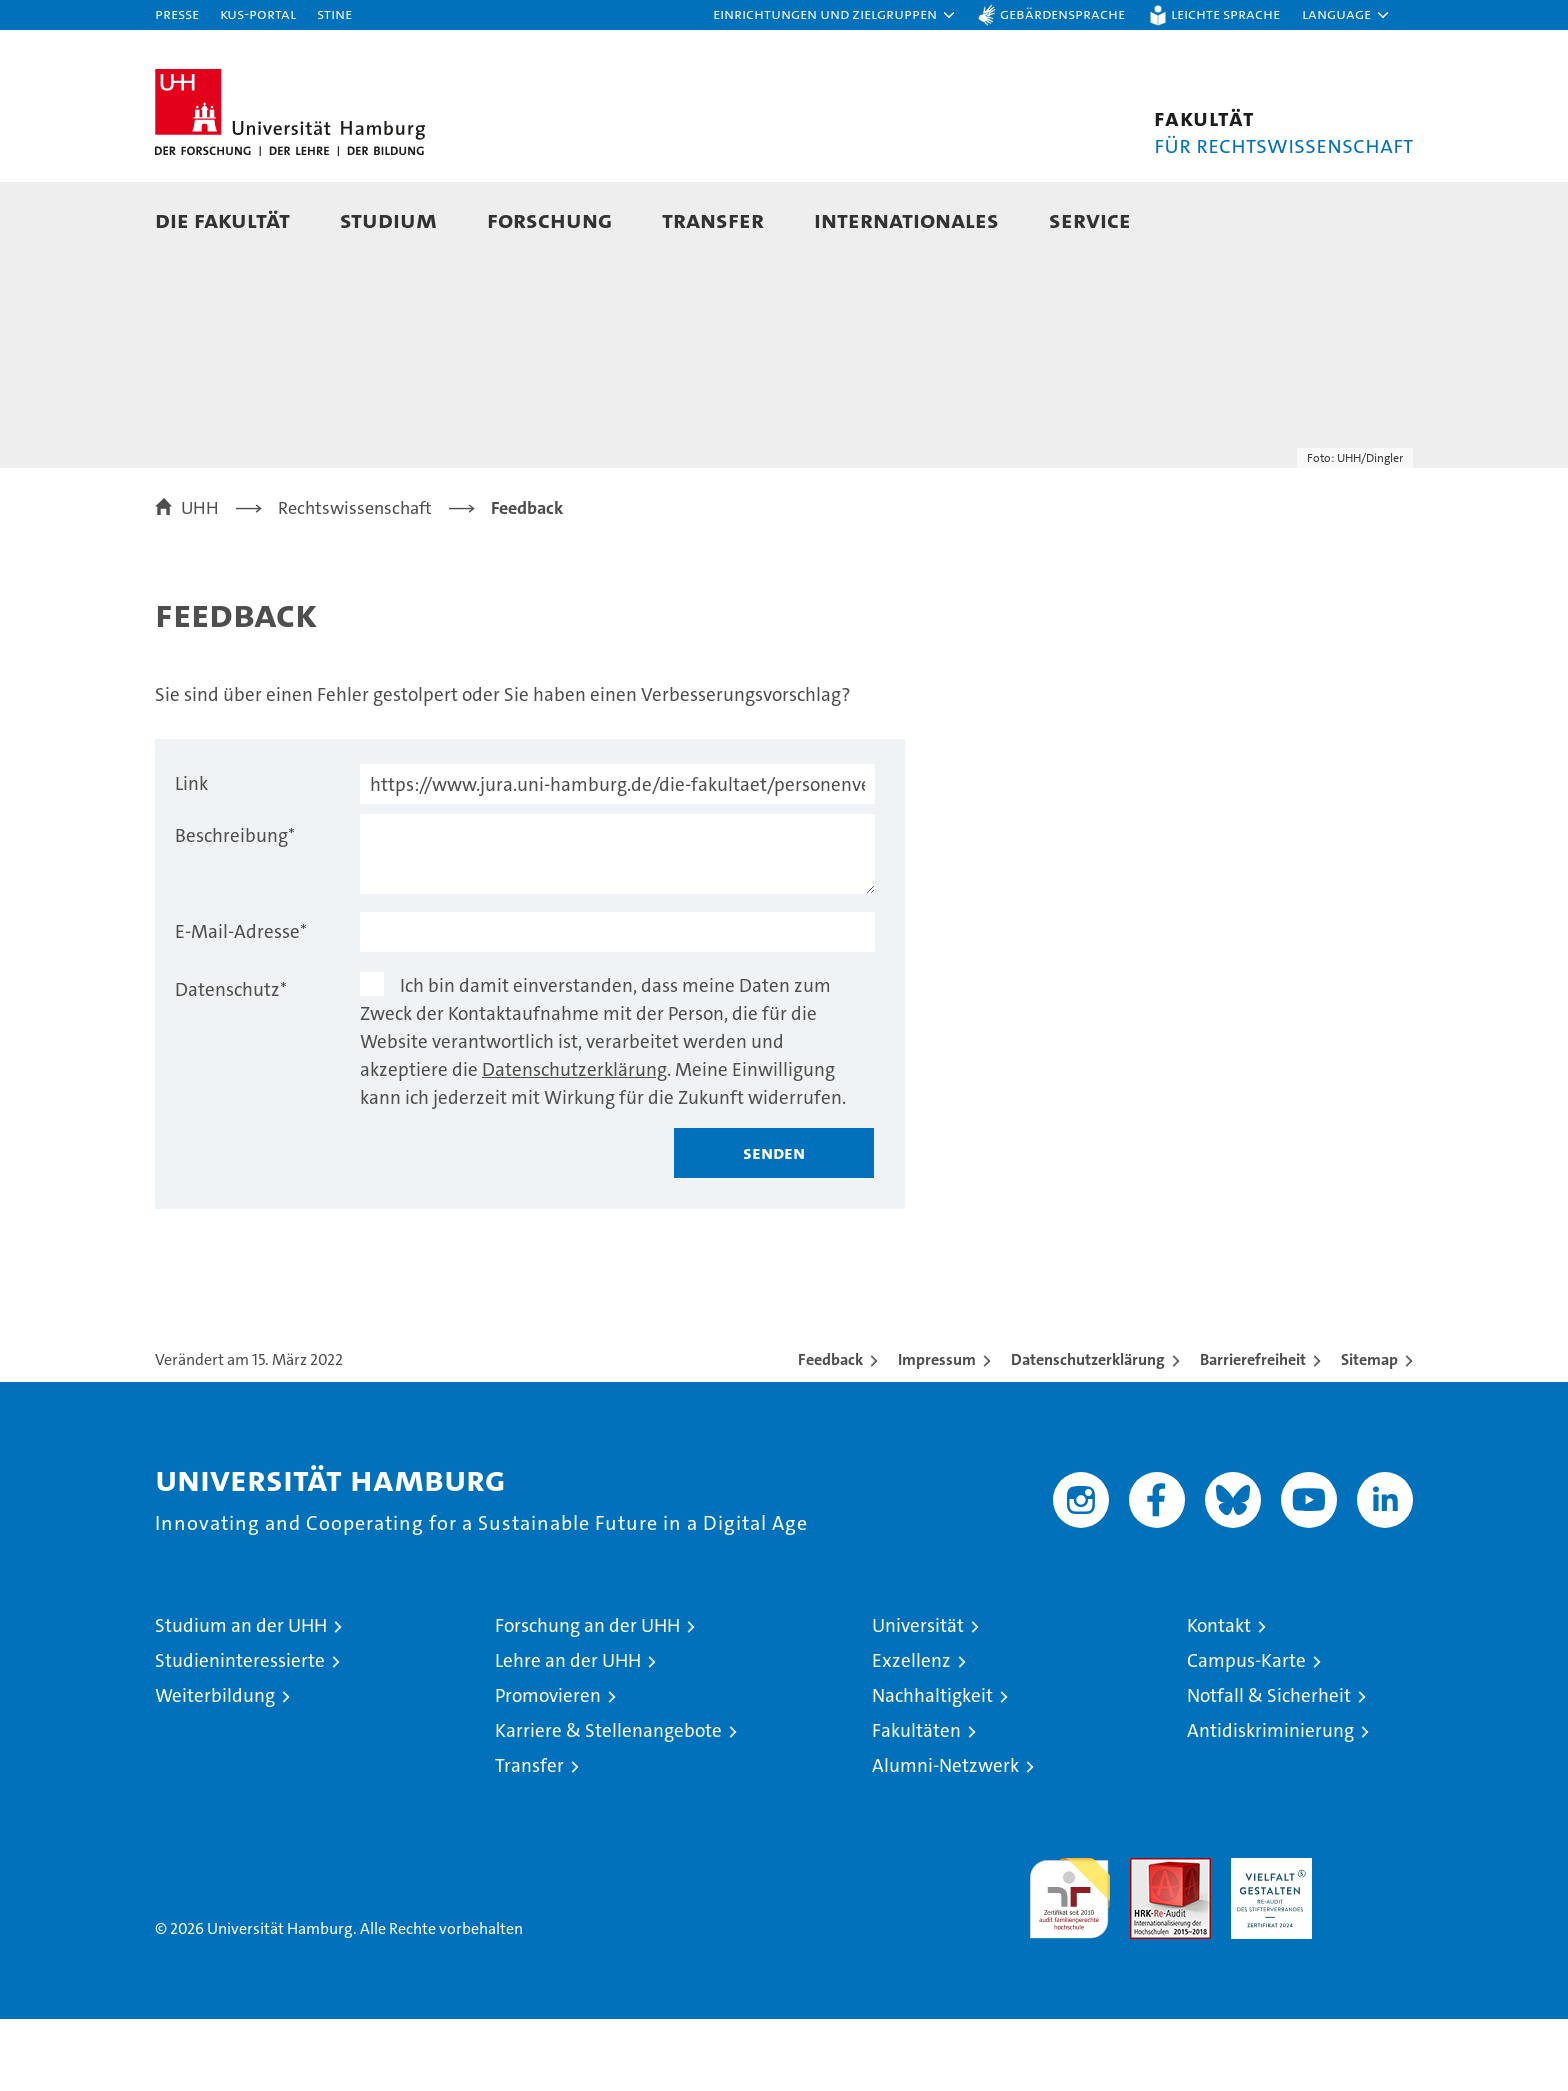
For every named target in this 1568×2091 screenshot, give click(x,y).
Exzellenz (911, 1732)
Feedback (830, 1431)
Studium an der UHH (241, 1697)
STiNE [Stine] (334, 13)
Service (1090, 219)
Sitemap (1369, 1431)
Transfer (713, 219)
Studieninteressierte (240, 1732)
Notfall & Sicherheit (1269, 1767)
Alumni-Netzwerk (945, 1837)
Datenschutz (231, 1061)
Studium (388, 219)
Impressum (937, 1431)
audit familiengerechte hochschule (1069, 1961)
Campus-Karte (1246, 1732)
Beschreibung (235, 907)
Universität (918, 1697)
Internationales (906, 219)
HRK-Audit (1266, 1940)
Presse (177, 13)
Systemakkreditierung (1372, 1940)
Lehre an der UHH (568, 1732)
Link (191, 855)
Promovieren (548, 1767)
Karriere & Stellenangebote (608, 1802)
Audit (1149, 1940)
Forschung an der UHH (587, 1697)
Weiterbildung (215, 1767)
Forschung (549, 219)
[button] (835, 15)
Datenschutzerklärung (574, 1141)
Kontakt (1219, 1697)
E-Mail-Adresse (241, 1003)
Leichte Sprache (1225, 13)
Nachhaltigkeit (932, 1767)
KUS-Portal (258, 13)
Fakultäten (916, 1802)
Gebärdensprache (1062, 13)
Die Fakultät (222, 219)
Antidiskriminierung (1270, 1802)
